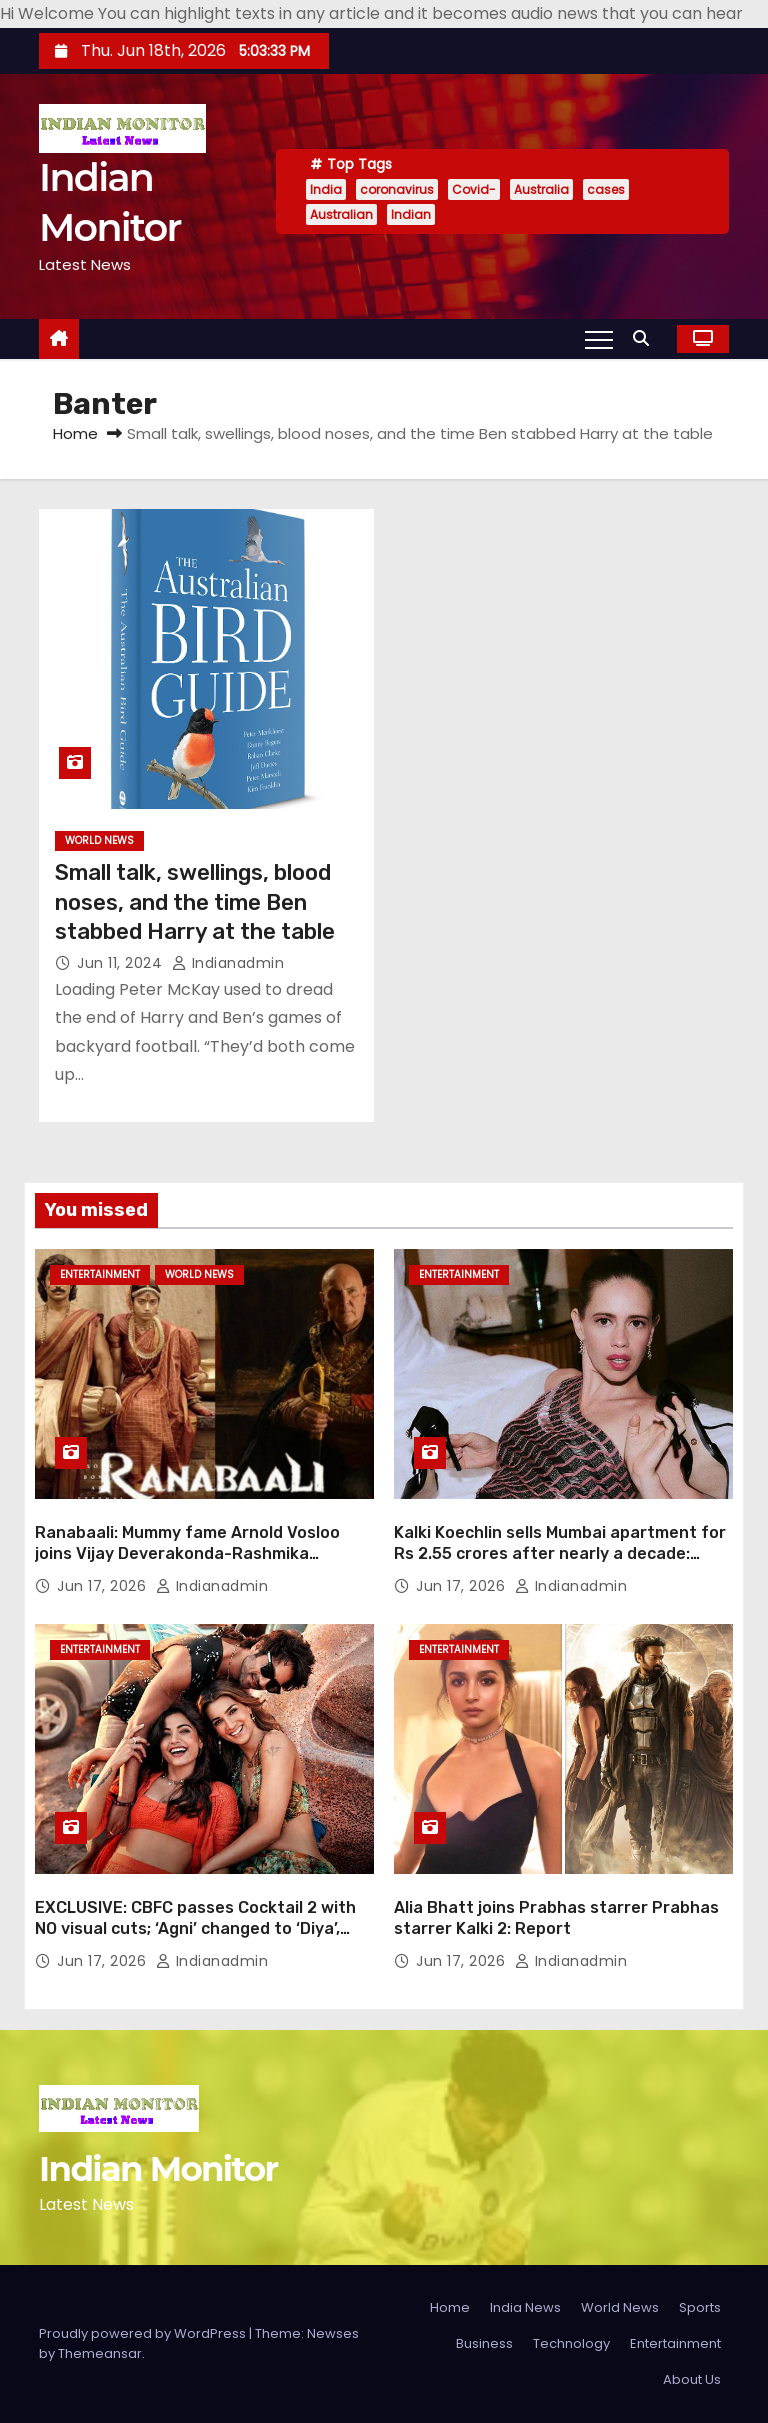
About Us (692, 2379)
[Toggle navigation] (599, 339)
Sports (700, 2307)
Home (75, 433)
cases (606, 189)
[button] (646, 338)
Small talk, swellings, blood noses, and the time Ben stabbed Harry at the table (195, 902)
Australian (341, 214)
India (326, 189)
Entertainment (100, 1274)
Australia (541, 189)
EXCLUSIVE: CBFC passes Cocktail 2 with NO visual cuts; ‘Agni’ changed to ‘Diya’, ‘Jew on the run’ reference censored (195, 1929)
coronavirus (397, 189)
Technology (571, 2343)
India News (525, 2307)
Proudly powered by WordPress (144, 2333)
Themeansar (100, 2353)
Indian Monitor (158, 2169)
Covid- (474, 189)
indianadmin (228, 963)
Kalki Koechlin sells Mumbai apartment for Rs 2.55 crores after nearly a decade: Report (560, 1554)
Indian (411, 214)
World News (99, 840)
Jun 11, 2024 (122, 963)
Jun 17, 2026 (104, 1586)
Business (484, 2343)
